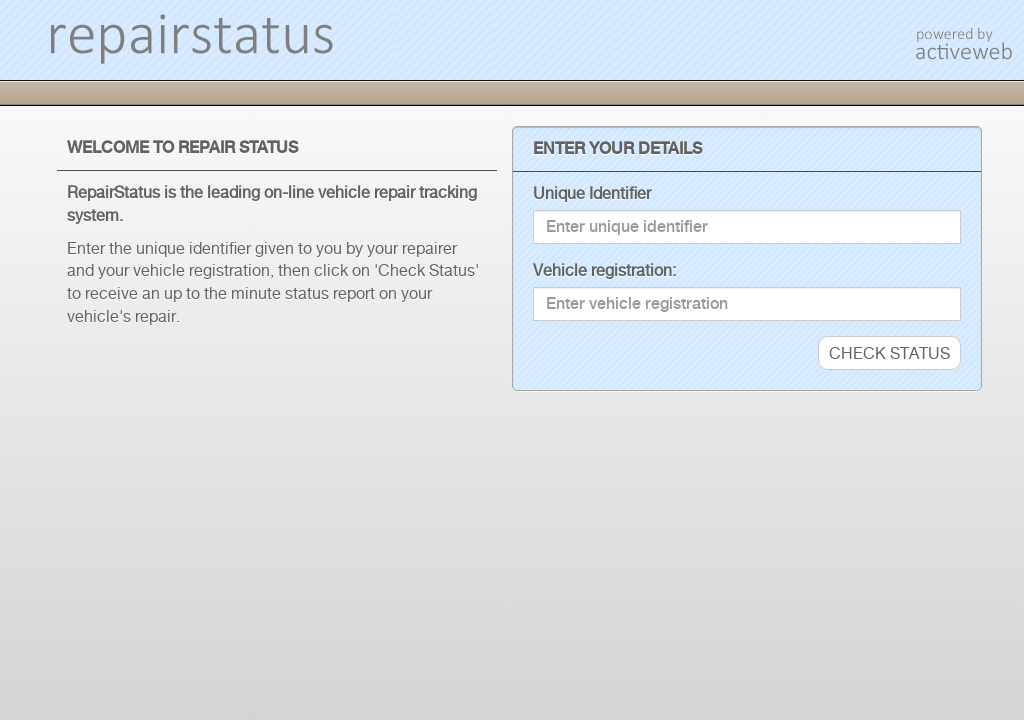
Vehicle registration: (604, 270)
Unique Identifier (592, 193)
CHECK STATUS (889, 353)
